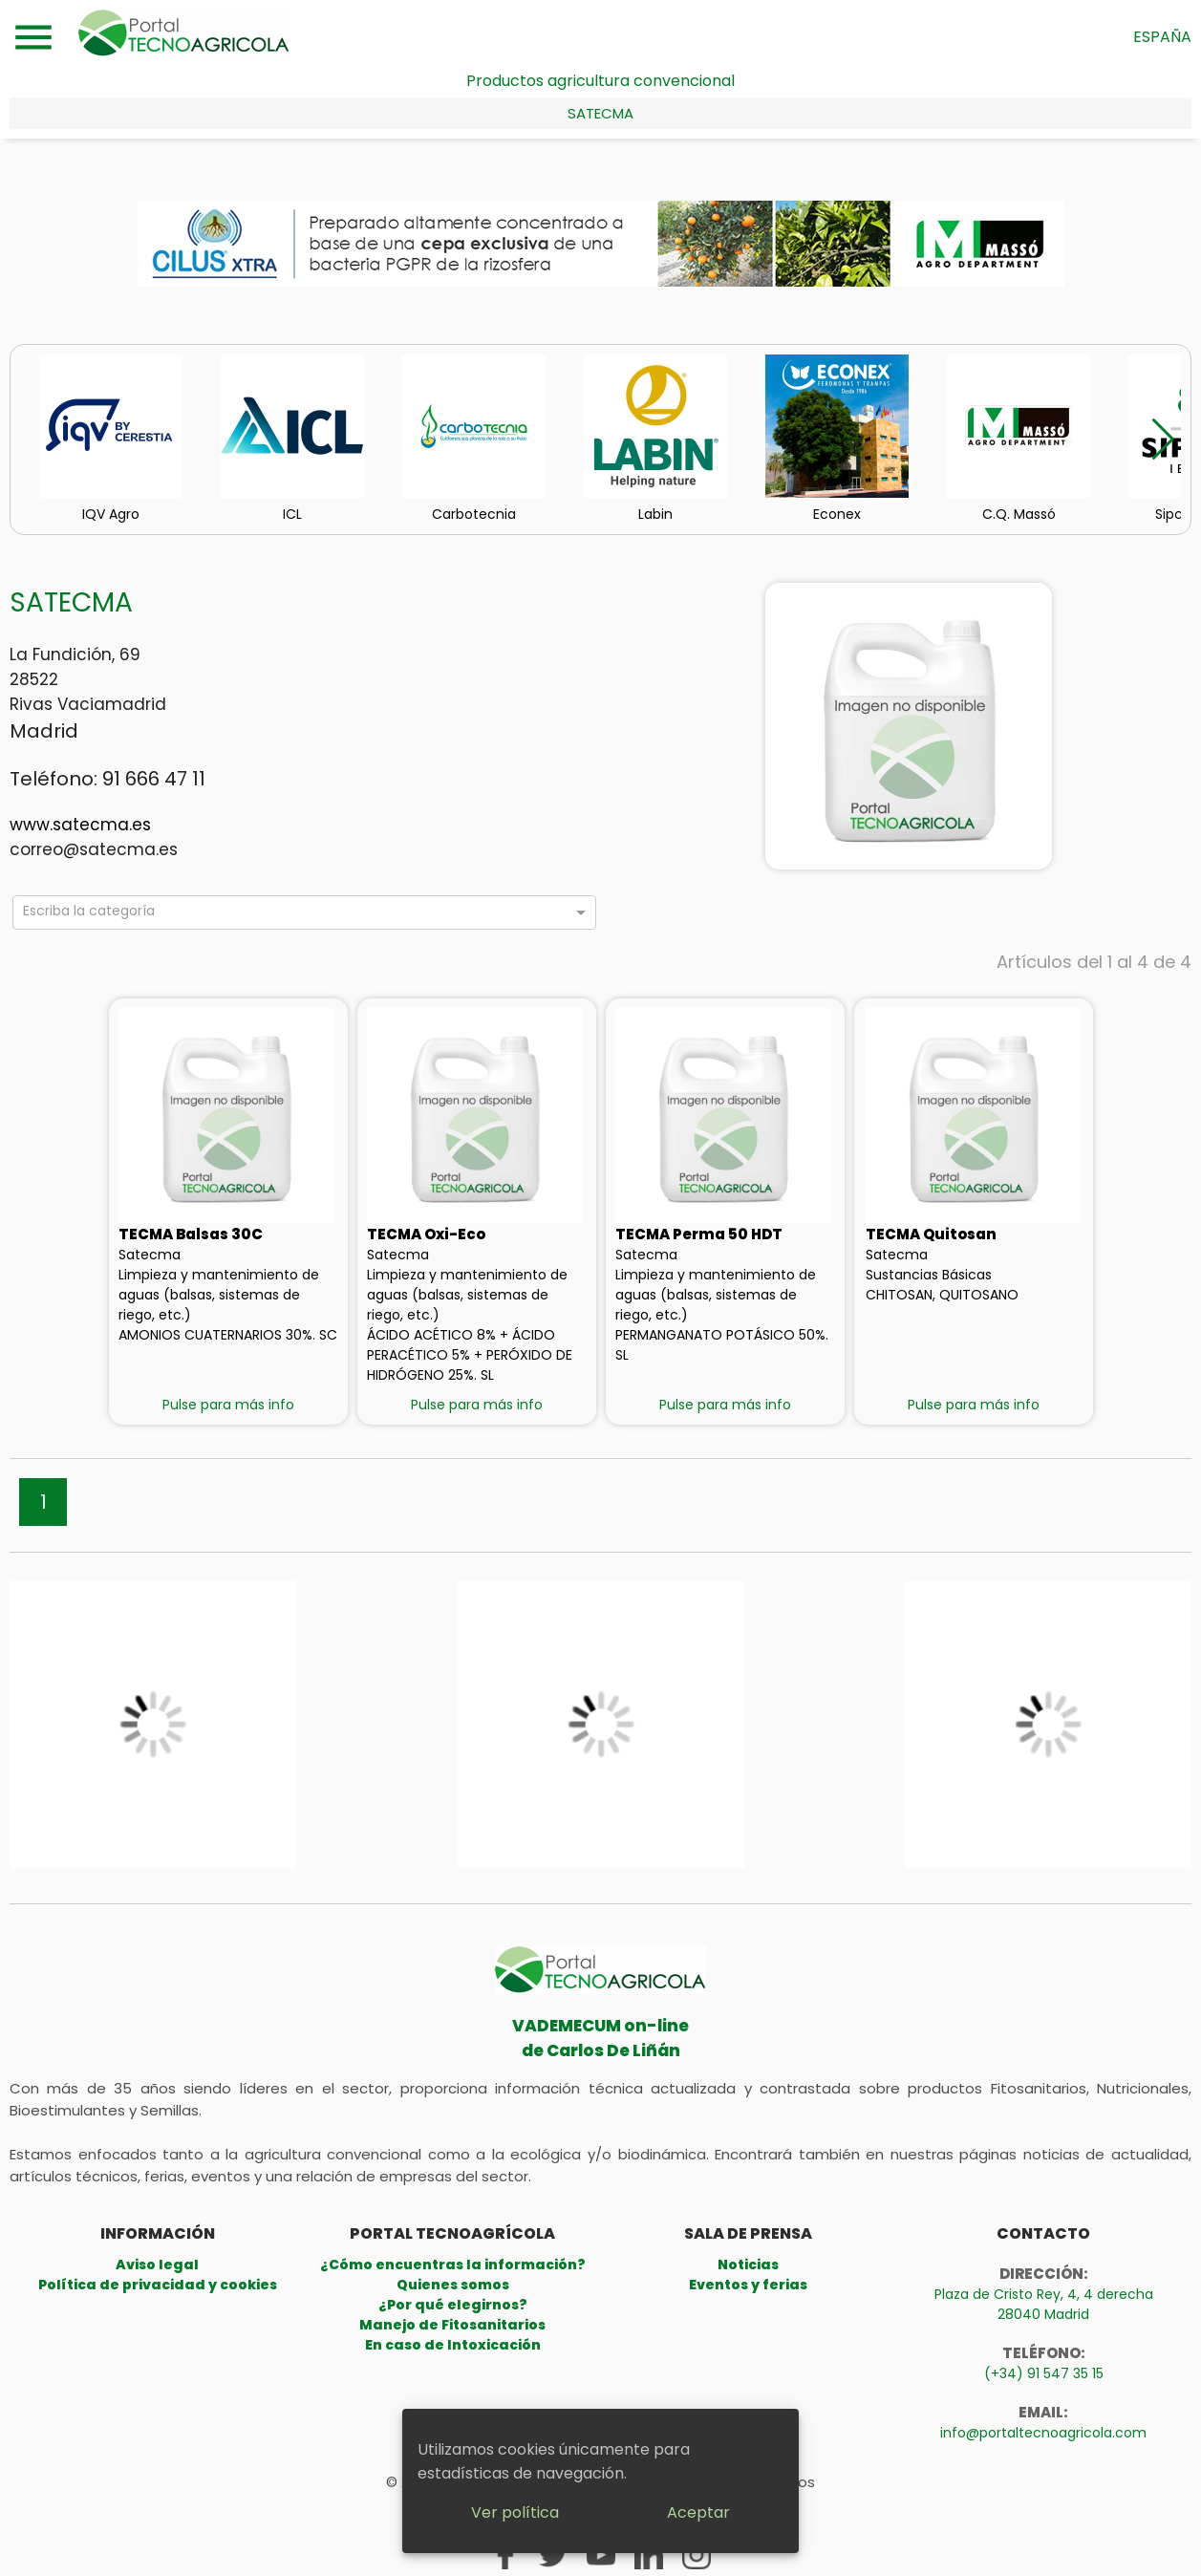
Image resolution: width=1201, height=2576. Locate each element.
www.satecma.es (80, 824)
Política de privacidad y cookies (157, 2284)
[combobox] (295, 915)
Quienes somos (453, 2284)
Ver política (515, 2512)
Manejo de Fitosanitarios (452, 2324)
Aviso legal (157, 2264)
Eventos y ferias (748, 2284)
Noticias (748, 2264)
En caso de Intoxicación (453, 2344)
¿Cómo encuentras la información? (453, 2264)
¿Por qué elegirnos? (452, 2304)
